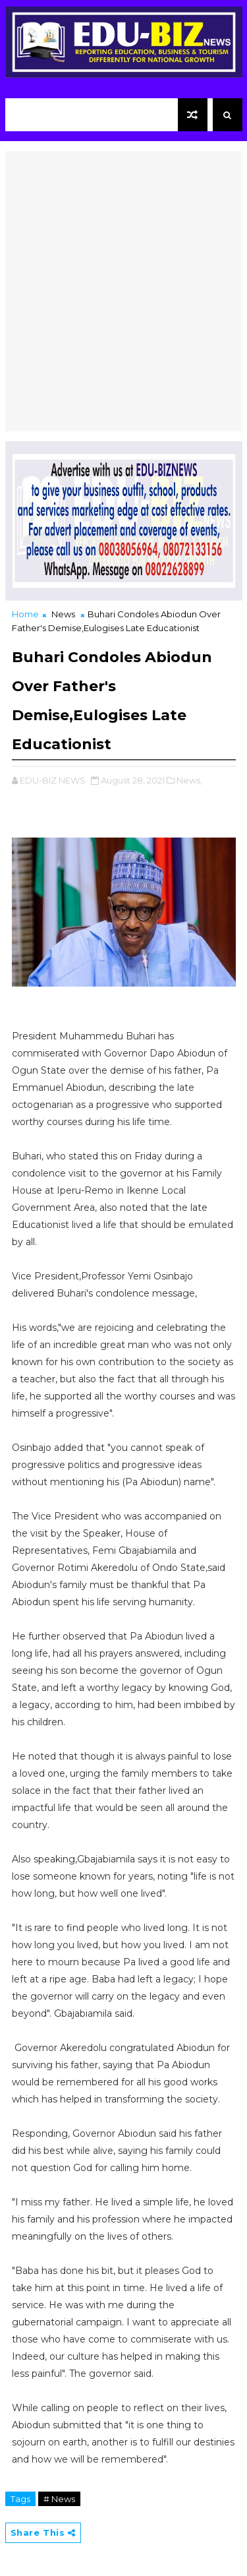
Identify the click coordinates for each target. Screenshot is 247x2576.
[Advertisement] (123, 274)
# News (59, 2499)
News (63, 614)
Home (25, 614)
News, (189, 780)
